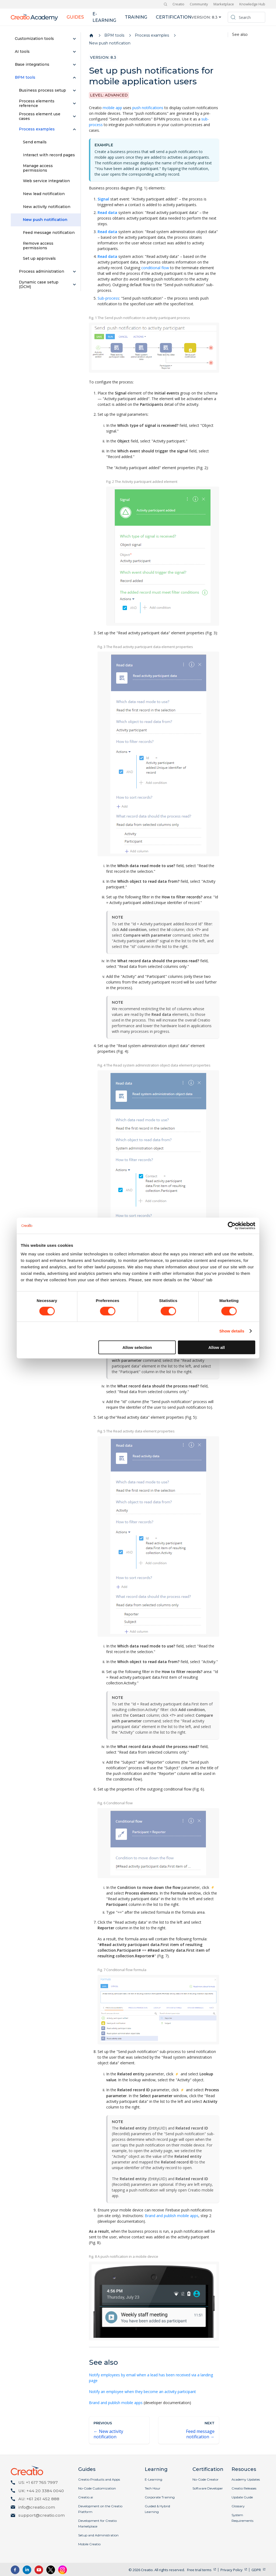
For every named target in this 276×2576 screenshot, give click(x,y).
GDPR (256, 2569)
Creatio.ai (85, 2497)
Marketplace (223, 4)
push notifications (147, 107)
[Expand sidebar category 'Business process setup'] (74, 90)
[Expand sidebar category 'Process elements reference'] (74, 103)
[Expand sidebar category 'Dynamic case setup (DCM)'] (74, 284)
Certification (173, 17)
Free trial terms (199, 2569)
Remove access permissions (38, 246)
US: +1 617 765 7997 (38, 2482)
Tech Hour (152, 2488)
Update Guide (242, 2497)
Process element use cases (39, 116)
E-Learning (153, 2479)
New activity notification (46, 206)
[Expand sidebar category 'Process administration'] (74, 271)
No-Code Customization (97, 2488)
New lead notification (44, 193)
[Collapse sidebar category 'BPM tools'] (74, 77)
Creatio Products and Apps (99, 2479)
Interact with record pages (49, 155)
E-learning (104, 17)
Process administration (41, 271)
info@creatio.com (36, 2507)
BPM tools (25, 77)
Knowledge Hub (252, 4)
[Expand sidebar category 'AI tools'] (74, 52)
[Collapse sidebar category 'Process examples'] (74, 129)
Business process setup (42, 90)
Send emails (35, 142)
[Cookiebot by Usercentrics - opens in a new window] (231, 1226)
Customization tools (34, 38)
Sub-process (108, 298)
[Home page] (91, 35)
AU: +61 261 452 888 (38, 2498)
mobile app (112, 107)
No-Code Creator (205, 2479)
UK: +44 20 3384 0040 (41, 2490)
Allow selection (137, 1347)
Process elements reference (36, 103)
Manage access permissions (38, 168)
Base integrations (32, 64)
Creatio (178, 4)
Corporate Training (160, 2497)
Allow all (216, 1347)
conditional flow (155, 267)
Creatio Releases (244, 2488)
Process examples (37, 129)
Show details (231, 1331)
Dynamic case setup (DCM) (38, 284)
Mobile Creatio (89, 2544)
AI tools (22, 51)
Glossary (238, 2506)
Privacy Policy (231, 2569)
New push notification (45, 219)
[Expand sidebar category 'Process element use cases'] (74, 116)
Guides (75, 17)
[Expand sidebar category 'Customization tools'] (74, 39)
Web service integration (46, 180)
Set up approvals (39, 258)
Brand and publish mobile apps (171, 2215)
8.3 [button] (215, 17)
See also (240, 34)
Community (199, 4)
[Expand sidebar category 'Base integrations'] (74, 65)
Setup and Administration (98, 2535)
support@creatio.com (41, 2515)
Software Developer (207, 2488)
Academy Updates (246, 2479)
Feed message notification (49, 232)
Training (136, 17)
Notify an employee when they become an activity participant (142, 2391)
